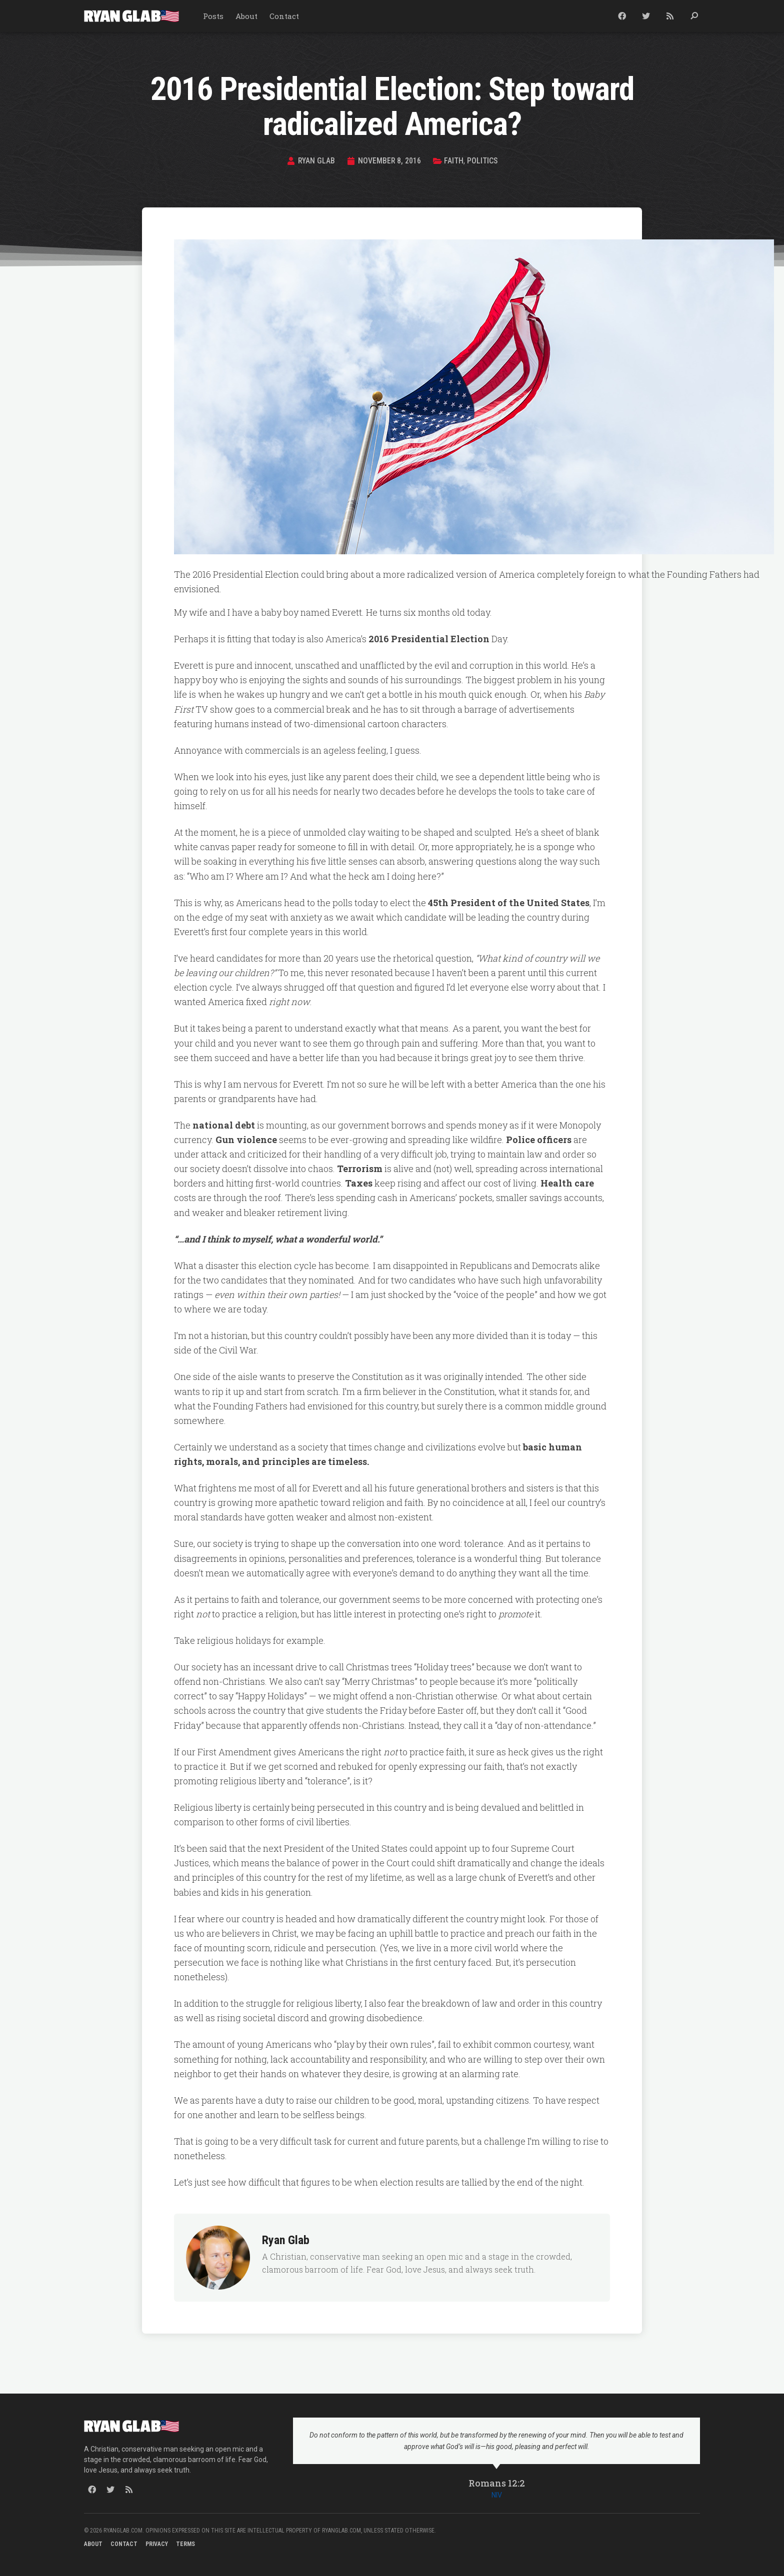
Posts (213, 16)
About (247, 16)
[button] (694, 16)
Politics (482, 160)
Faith (454, 160)
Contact (284, 16)
